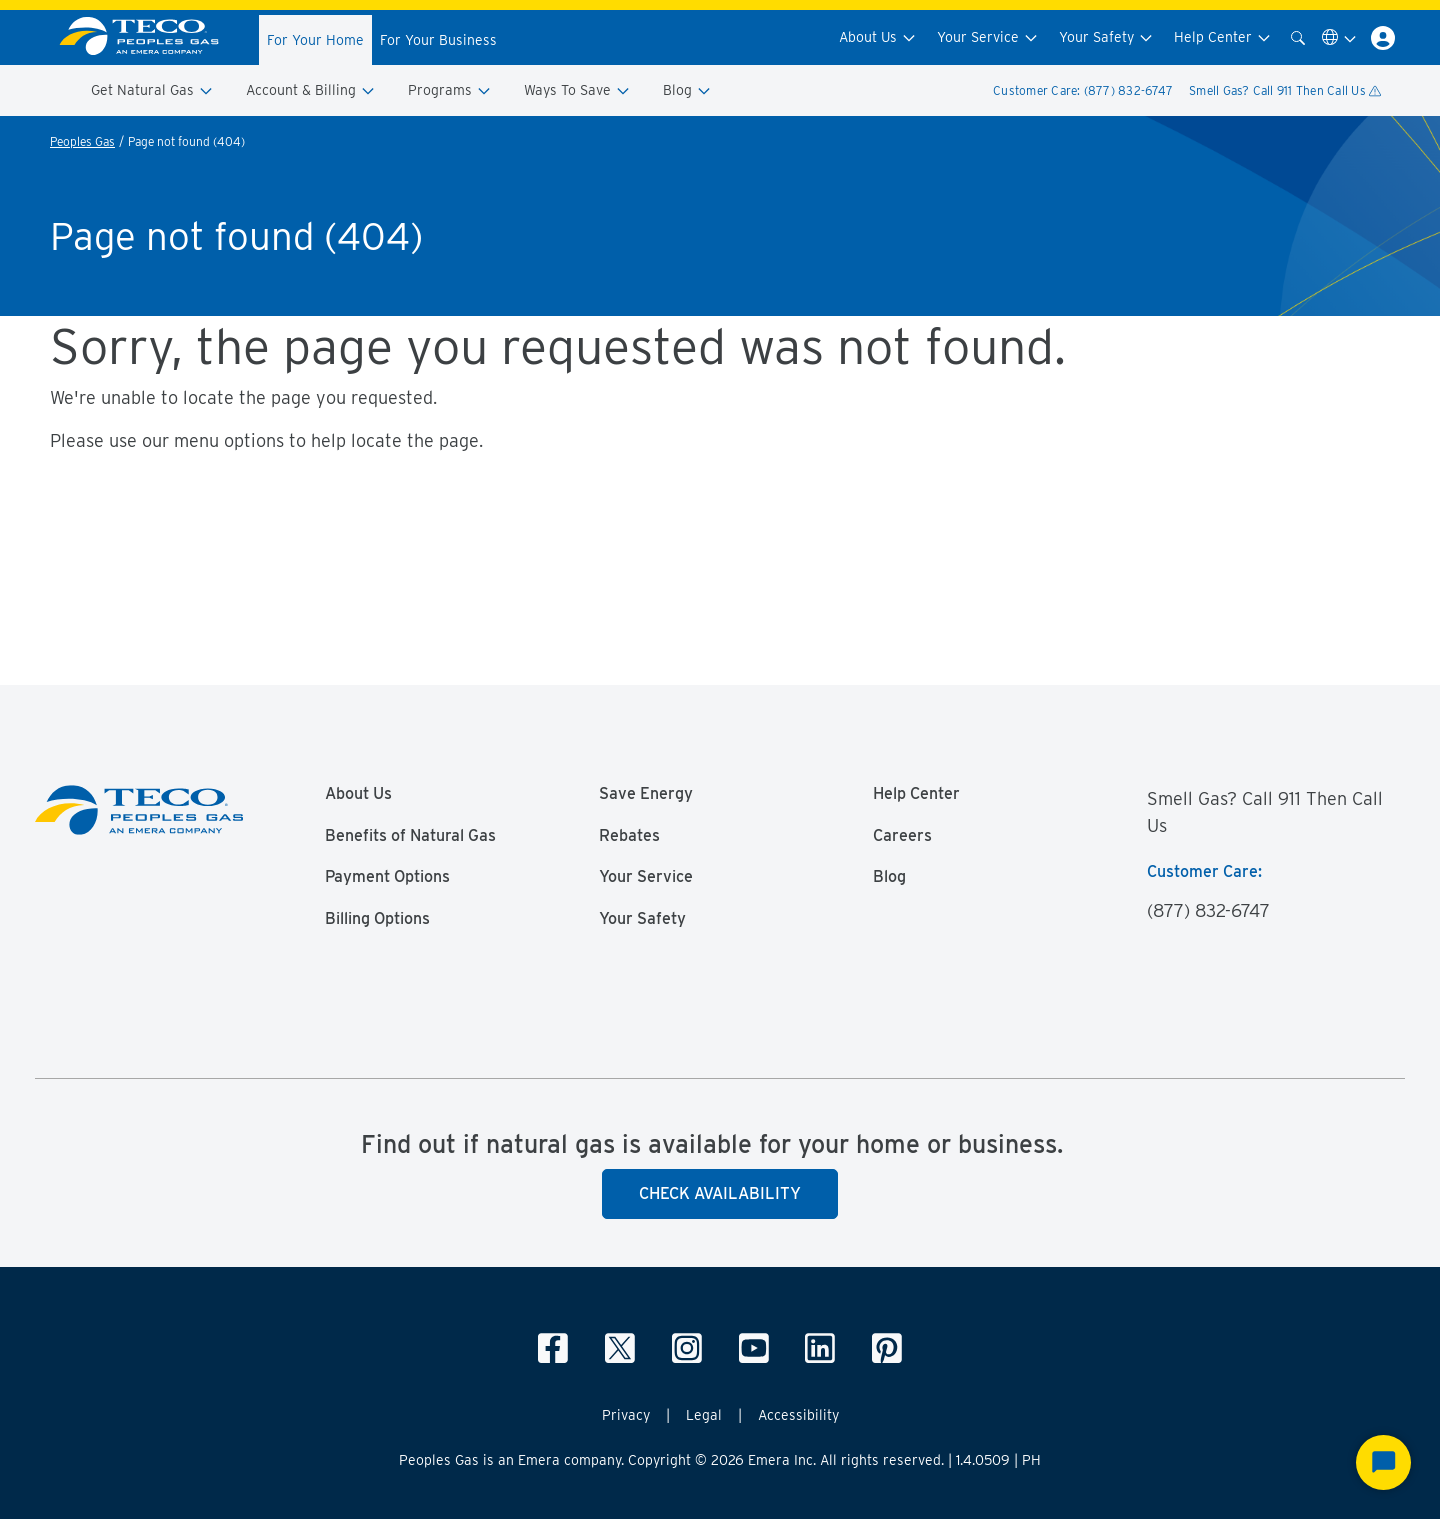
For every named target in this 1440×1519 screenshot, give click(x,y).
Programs (450, 90)
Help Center (1223, 37)
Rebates (629, 836)
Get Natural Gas (152, 90)
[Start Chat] (1383, 1462)
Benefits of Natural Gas (410, 836)
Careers (902, 836)
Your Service (988, 37)
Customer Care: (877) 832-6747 (1083, 90)
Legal (704, 1415)
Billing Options (377, 919)
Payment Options (387, 877)
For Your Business (438, 40)
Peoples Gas (82, 141)
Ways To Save (577, 90)
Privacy (626, 1415)
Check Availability (720, 1193)
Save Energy (646, 794)
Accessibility (798, 1415)
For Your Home (315, 40)
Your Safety (1106, 37)
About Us (878, 37)
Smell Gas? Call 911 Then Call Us (1285, 90)
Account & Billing (311, 90)
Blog (687, 90)
